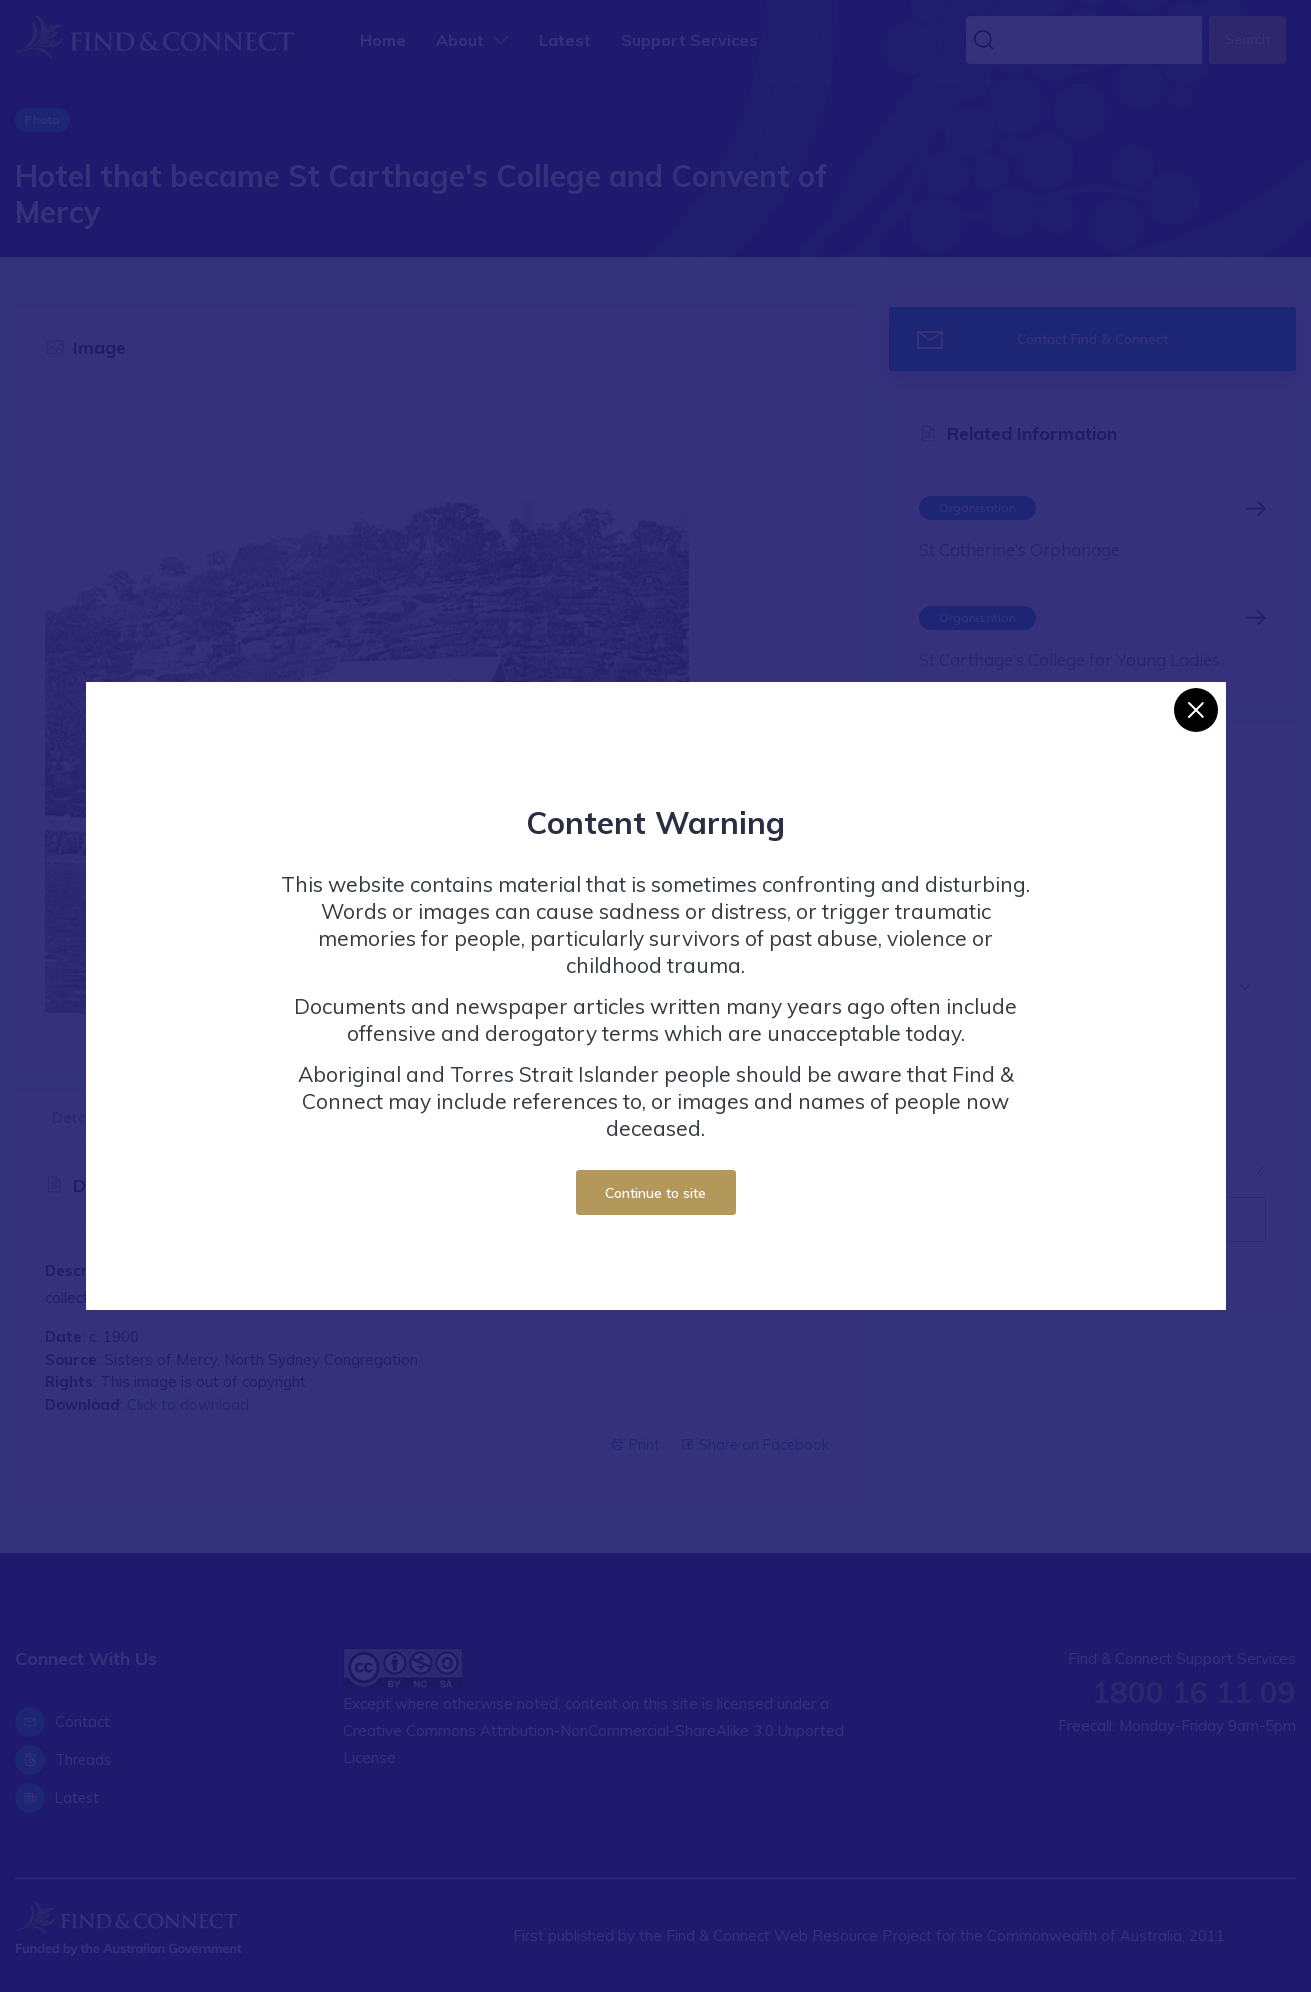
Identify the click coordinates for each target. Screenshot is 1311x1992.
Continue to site (655, 1192)
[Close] (1196, 710)
